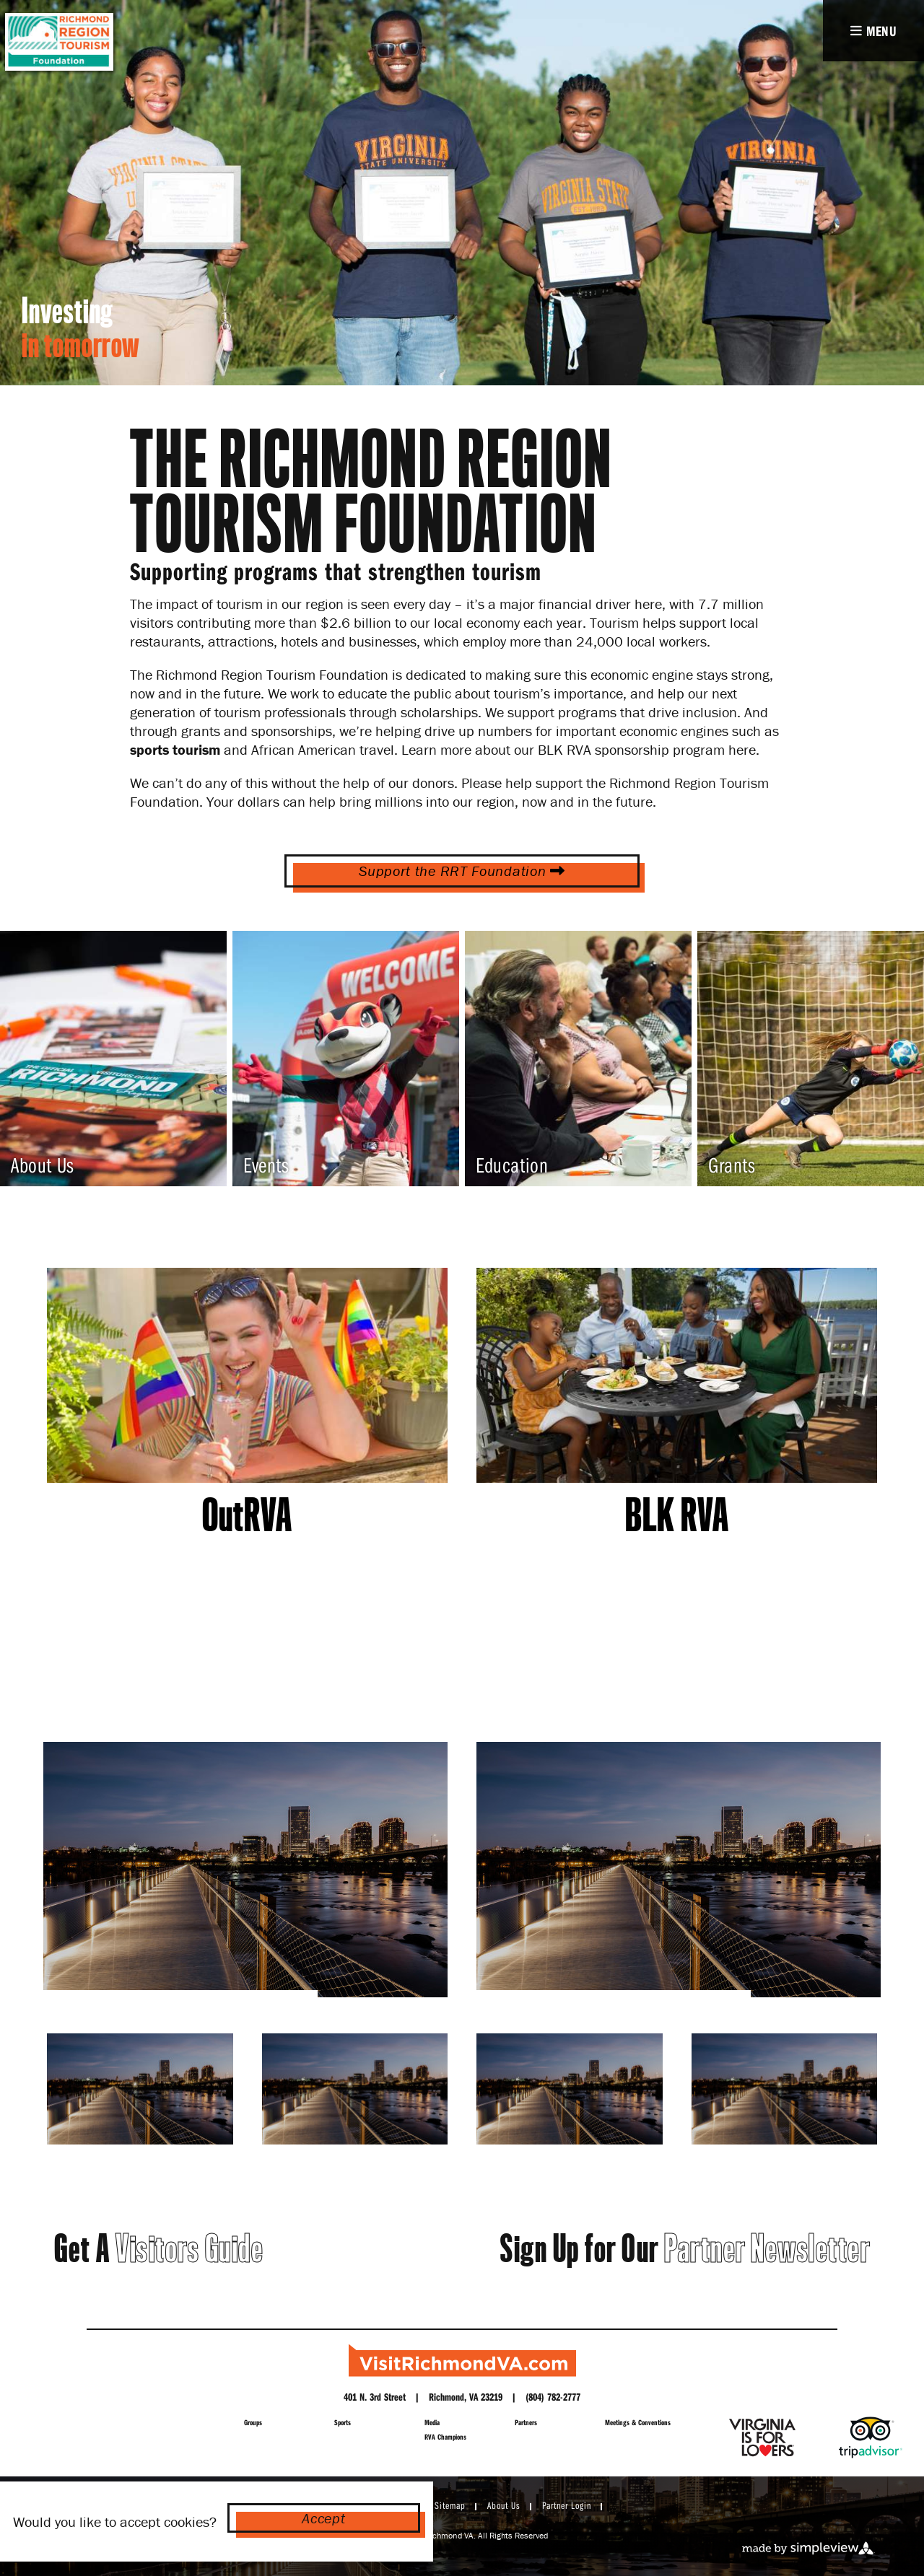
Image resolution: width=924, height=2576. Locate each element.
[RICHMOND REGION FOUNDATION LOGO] (58, 42)
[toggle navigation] (873, 30)
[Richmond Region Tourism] (462, 2360)
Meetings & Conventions (638, 2422)
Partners (526, 2422)
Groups (253, 2422)
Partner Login (566, 2505)
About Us (42, 1164)
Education (512, 1164)
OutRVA (247, 1515)
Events (266, 1164)
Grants (732, 1164)
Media (432, 2422)
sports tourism (175, 749)
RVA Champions (445, 2437)
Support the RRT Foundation (462, 871)
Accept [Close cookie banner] (323, 2518)
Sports (342, 2422)
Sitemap (450, 2505)
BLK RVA (677, 1515)
